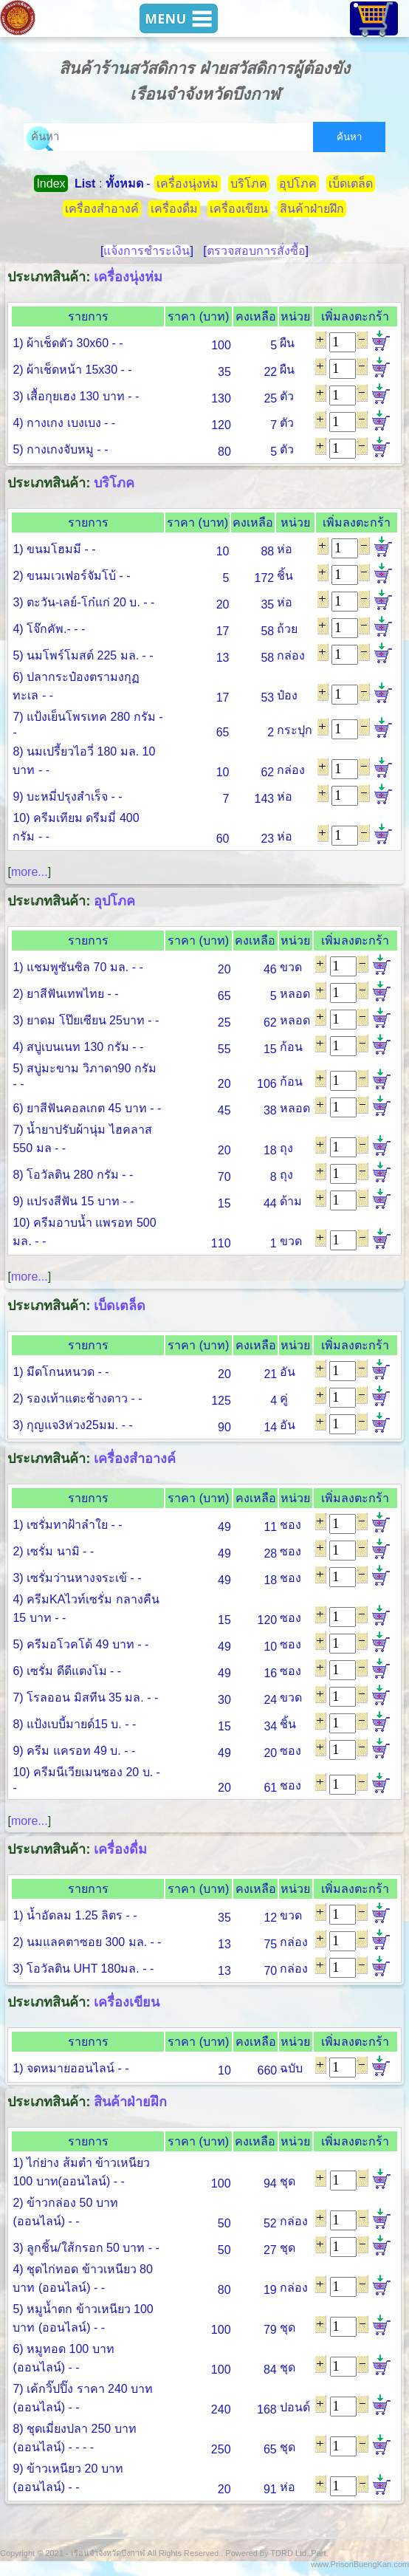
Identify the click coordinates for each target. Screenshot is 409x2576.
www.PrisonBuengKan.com (360, 2564)
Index (50, 183)
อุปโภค (298, 183)
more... (29, 872)
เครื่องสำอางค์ (102, 208)
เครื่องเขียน (239, 208)
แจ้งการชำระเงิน (146, 250)
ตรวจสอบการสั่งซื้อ (256, 250)
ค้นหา (349, 137)
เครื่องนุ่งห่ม (188, 183)
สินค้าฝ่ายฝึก (312, 208)
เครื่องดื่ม (174, 208)
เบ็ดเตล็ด (351, 183)
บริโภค (248, 183)
